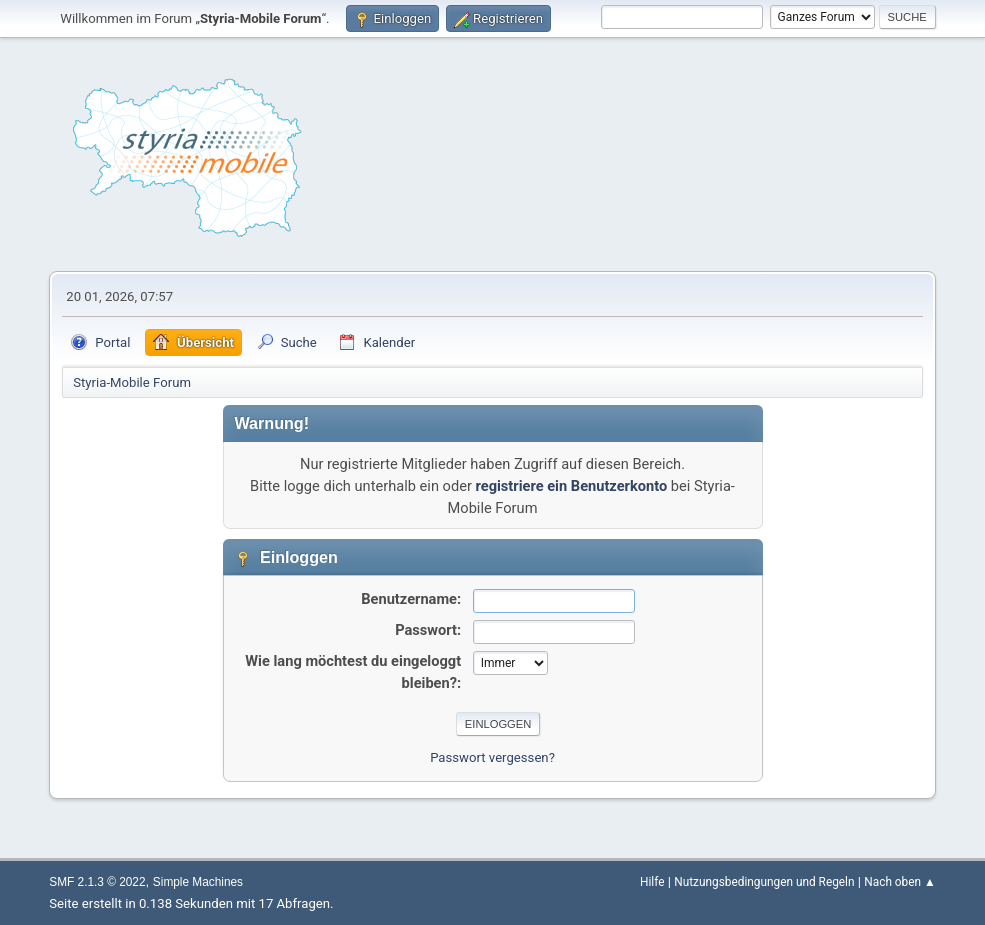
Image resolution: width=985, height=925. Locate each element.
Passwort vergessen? (492, 757)
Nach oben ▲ (899, 882)
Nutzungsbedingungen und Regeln (764, 882)
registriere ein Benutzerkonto (572, 486)
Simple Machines (198, 882)
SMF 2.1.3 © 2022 (97, 882)
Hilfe (652, 882)
